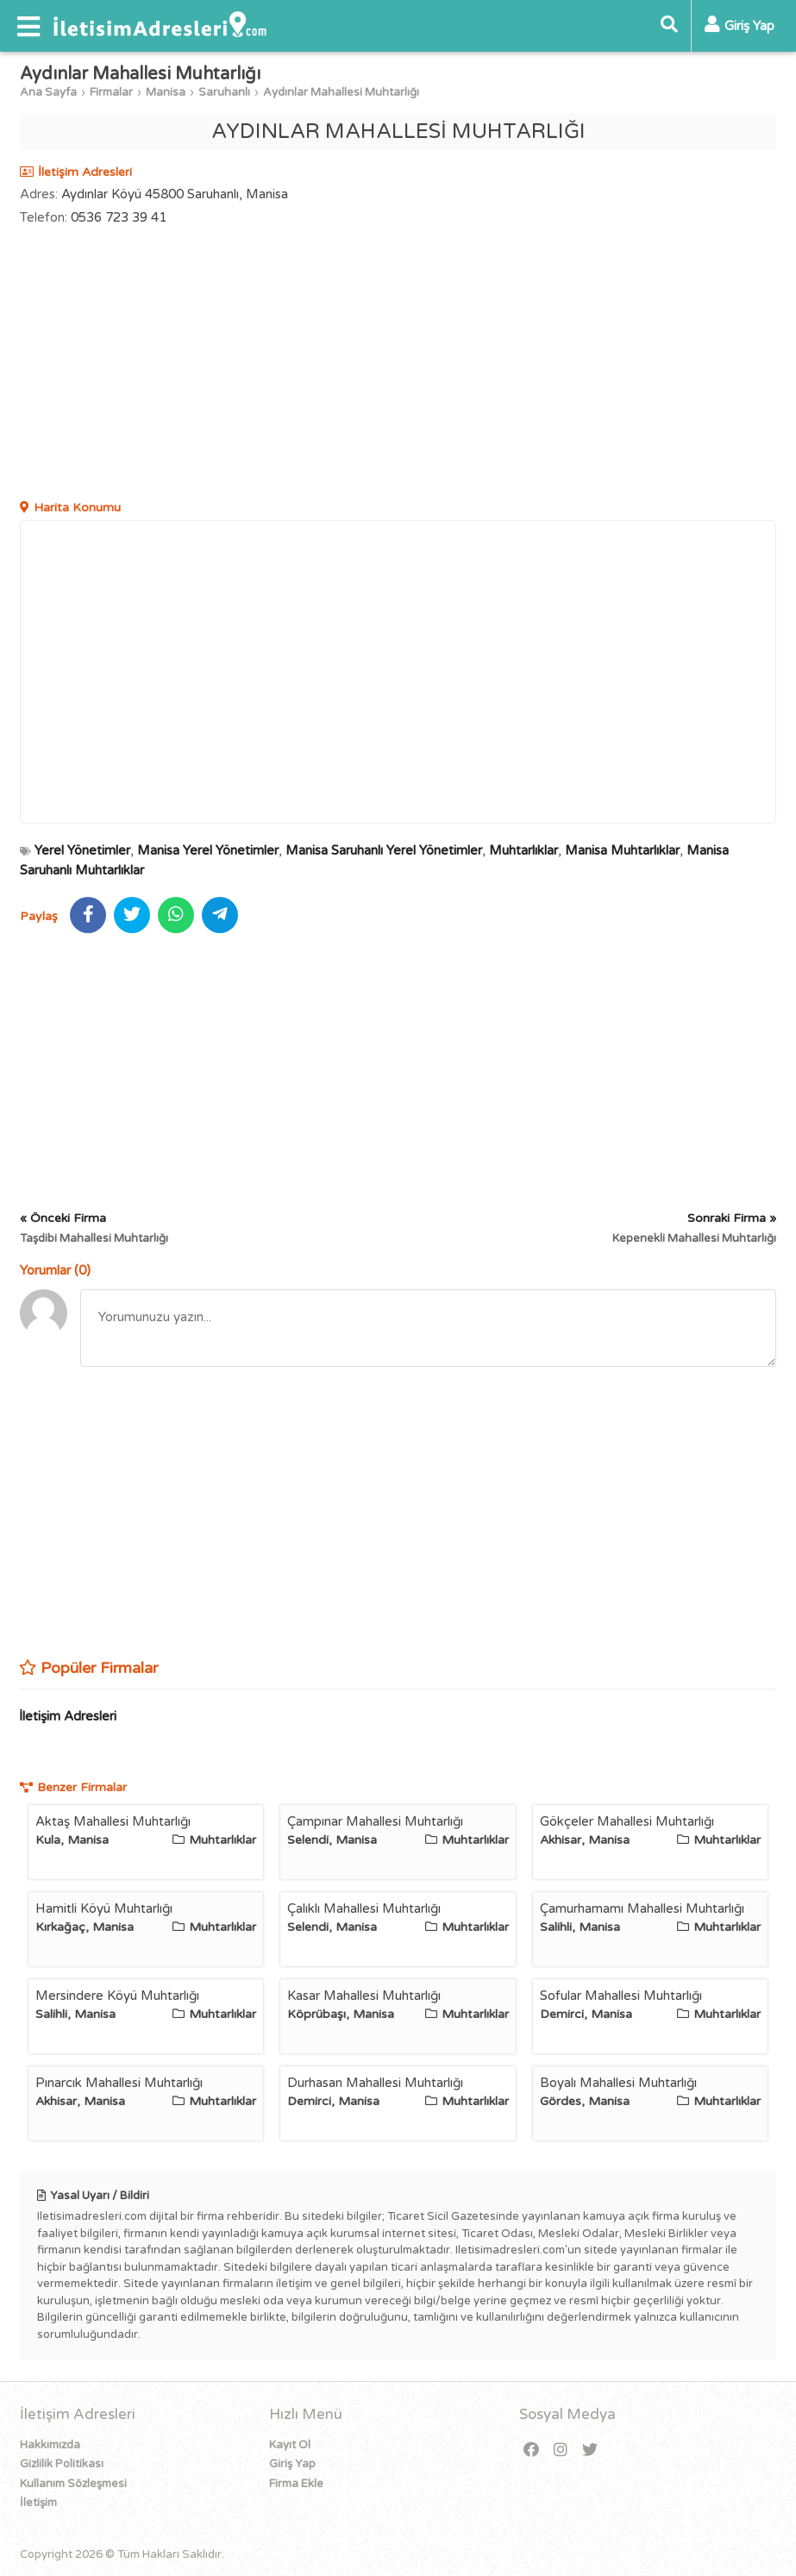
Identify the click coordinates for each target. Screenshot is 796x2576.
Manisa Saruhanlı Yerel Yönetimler (383, 850)
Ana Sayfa (48, 92)
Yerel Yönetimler (82, 850)
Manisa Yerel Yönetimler (208, 850)
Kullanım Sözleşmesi (73, 2484)
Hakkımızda (50, 2445)
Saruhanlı (224, 92)
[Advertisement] (398, 365)
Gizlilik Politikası (61, 2464)
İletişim (38, 2503)
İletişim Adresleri (67, 1716)
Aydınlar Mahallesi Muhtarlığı (341, 92)
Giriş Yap (292, 2464)
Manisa (165, 92)
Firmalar (111, 92)
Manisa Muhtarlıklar (622, 850)
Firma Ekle (296, 2484)
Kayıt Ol (289, 2445)
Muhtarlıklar (523, 850)
